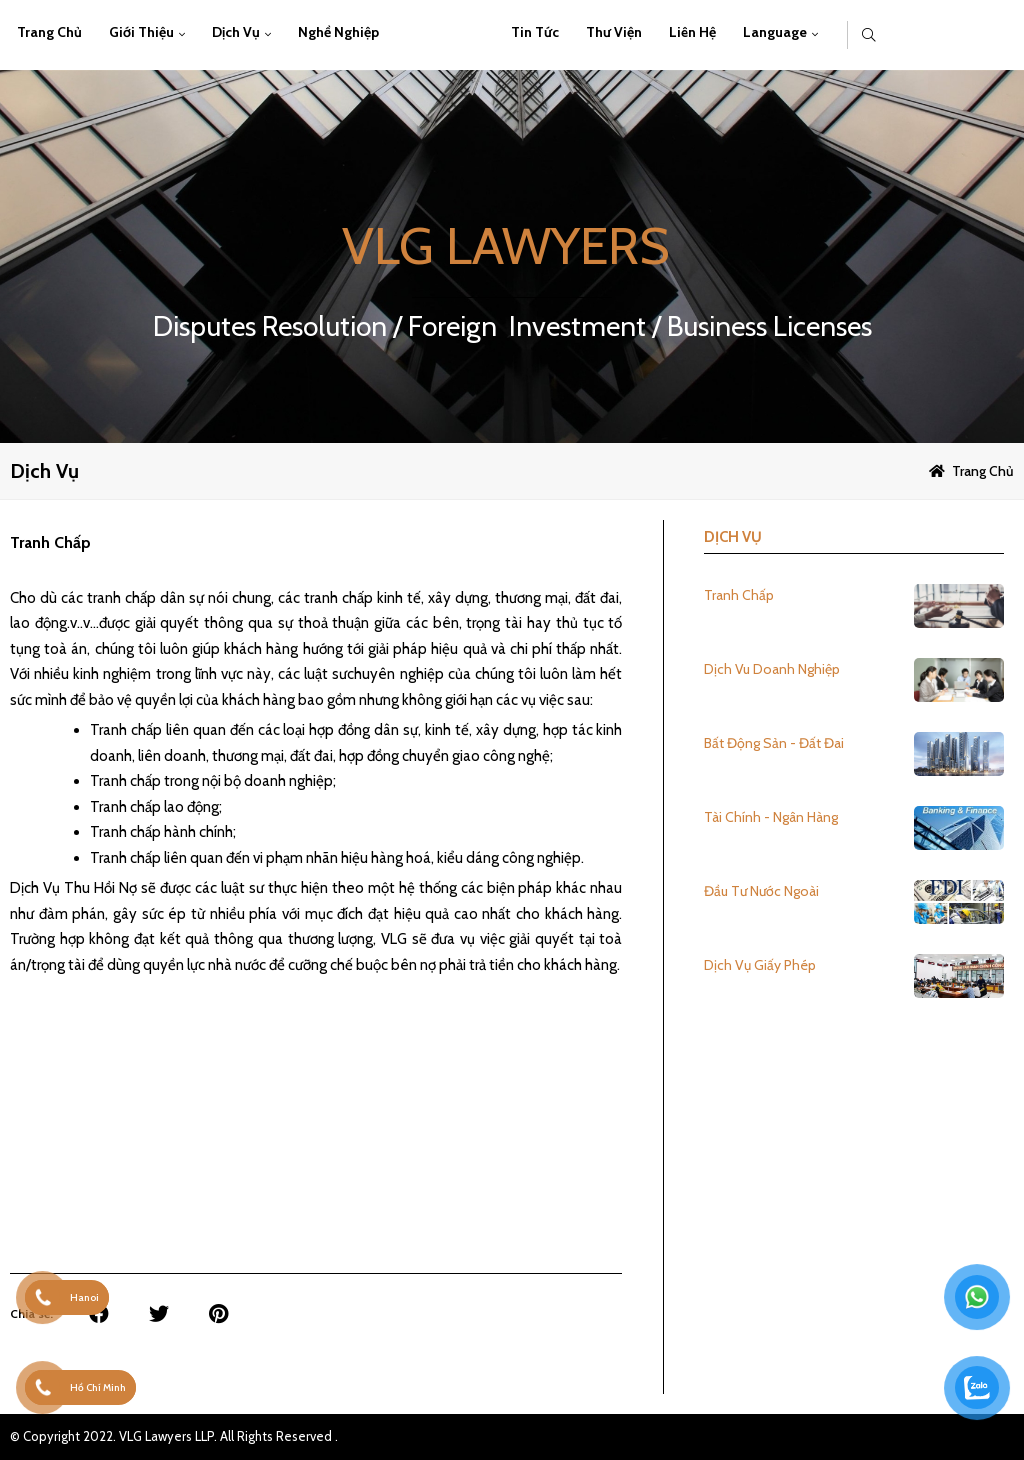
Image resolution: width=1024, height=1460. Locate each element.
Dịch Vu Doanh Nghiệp (772, 669)
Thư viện (614, 32)
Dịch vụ (236, 32)
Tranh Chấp (739, 595)
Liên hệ (692, 32)
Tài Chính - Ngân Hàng (771, 817)
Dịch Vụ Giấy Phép (760, 965)
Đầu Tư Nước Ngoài (761, 891)
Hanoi (84, 1297)
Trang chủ (49, 32)
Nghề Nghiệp (338, 32)
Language (775, 32)
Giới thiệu (141, 32)
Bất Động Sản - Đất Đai (774, 743)
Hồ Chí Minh (98, 1387)
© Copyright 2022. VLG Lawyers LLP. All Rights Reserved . (174, 1436)
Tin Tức (535, 32)
